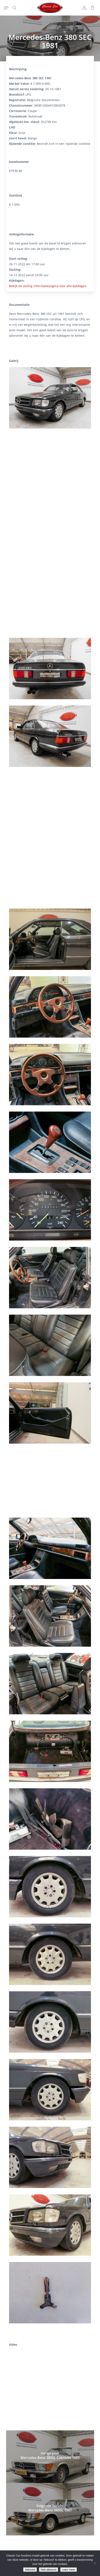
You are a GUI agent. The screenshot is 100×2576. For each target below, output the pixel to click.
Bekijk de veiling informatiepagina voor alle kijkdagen (48, 286)
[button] (6, 8)
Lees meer (68, 2569)
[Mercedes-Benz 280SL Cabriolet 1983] (50, 2456)
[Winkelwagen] (91, 8)
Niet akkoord (48, 2569)
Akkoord (30, 2569)
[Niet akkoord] (95, 2563)
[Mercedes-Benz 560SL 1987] (50, 2509)
